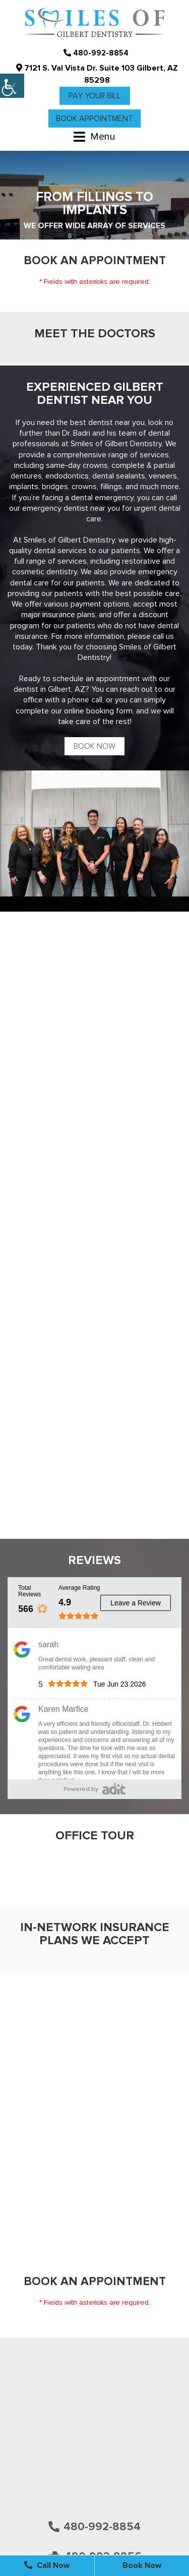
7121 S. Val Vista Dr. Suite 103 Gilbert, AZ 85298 (97, 74)
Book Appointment (94, 118)
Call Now (47, 2565)
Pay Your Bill (95, 96)
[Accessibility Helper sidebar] (12, 86)
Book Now (94, 746)
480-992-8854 (96, 52)
